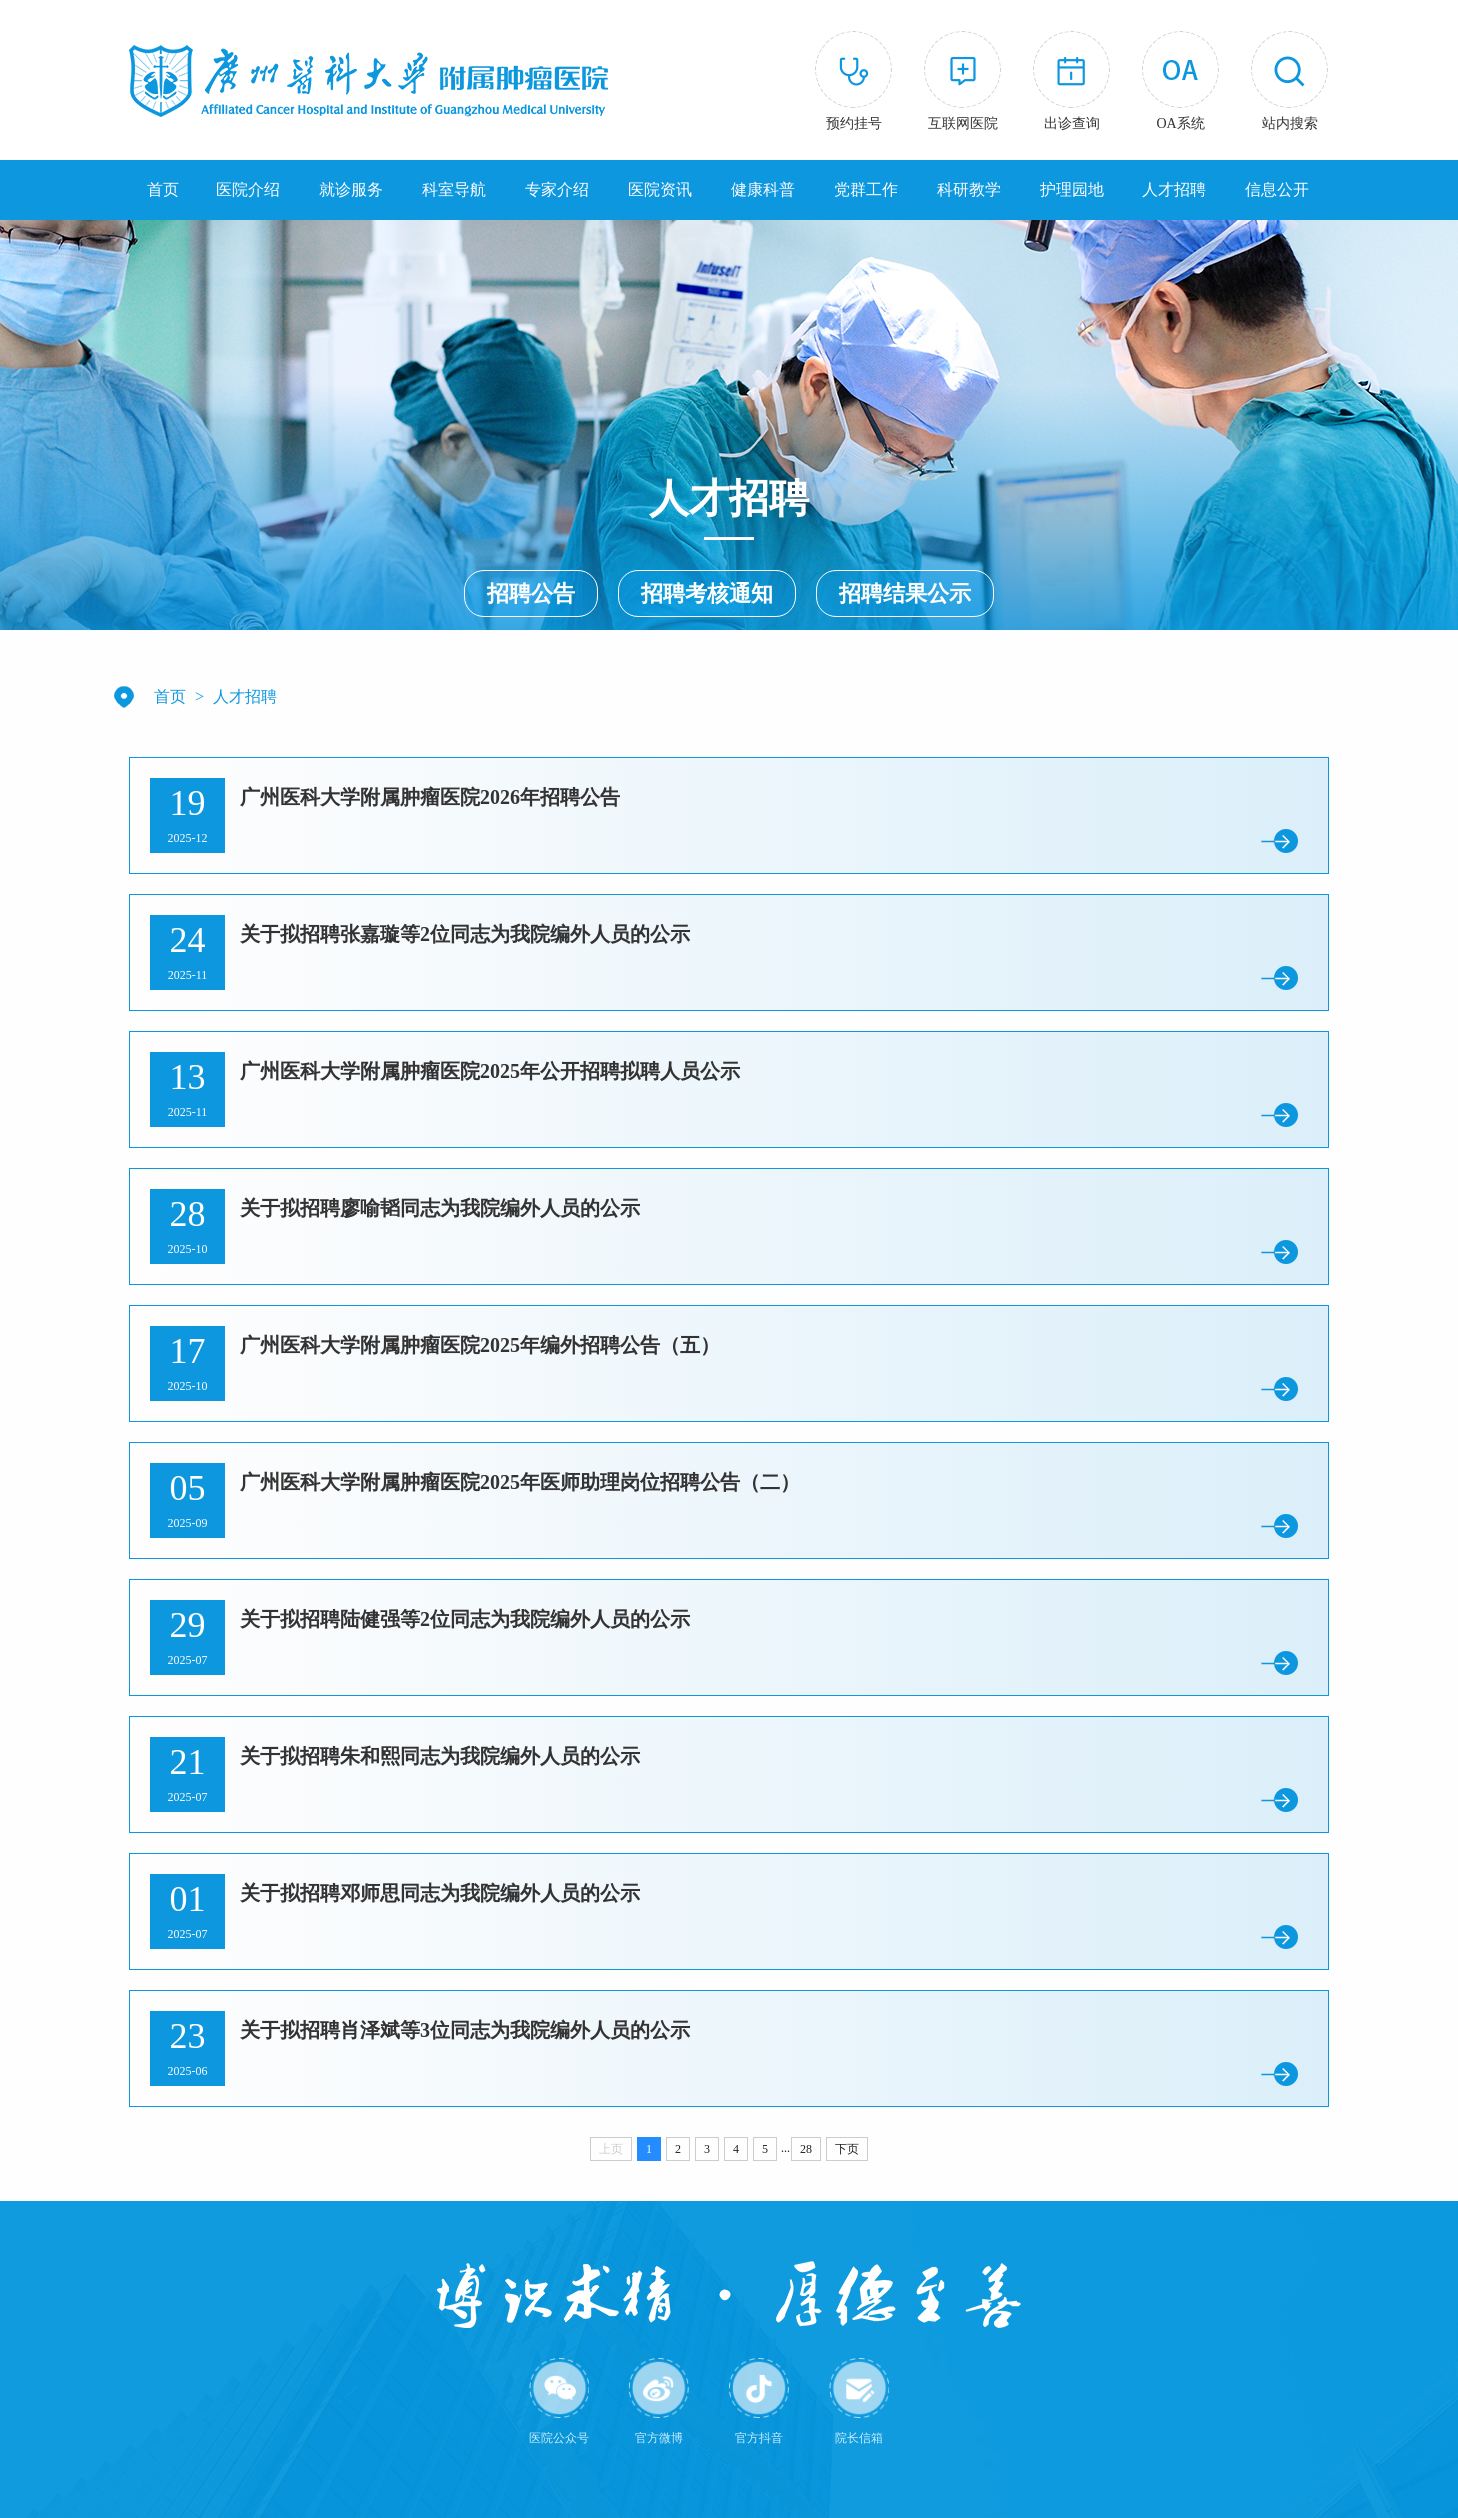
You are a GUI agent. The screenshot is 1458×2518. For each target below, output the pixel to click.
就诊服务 (351, 189)
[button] (1289, 84)
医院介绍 (248, 189)
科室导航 (454, 189)
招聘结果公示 (905, 593)
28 (806, 2149)
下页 (847, 2149)
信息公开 (1277, 189)
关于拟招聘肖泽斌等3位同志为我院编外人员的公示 (465, 2030)
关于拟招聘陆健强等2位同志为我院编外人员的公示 (465, 1619)
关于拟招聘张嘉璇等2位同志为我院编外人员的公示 (465, 934)
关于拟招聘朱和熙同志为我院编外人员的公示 (440, 1756)
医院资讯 (660, 189)
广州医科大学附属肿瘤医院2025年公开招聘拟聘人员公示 (490, 1071)
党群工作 (866, 189)
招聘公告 (531, 593)
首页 (163, 189)
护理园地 (1072, 189)
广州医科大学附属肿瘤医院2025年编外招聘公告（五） (480, 1345)
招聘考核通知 (707, 593)
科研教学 (969, 189)
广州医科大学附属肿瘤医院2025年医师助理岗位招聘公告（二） (520, 1482)
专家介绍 (557, 189)
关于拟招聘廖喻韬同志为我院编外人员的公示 (440, 1208)
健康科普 (763, 189)
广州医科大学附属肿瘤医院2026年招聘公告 (430, 797)
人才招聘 (1174, 189)
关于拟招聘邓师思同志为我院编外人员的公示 (440, 1893)
